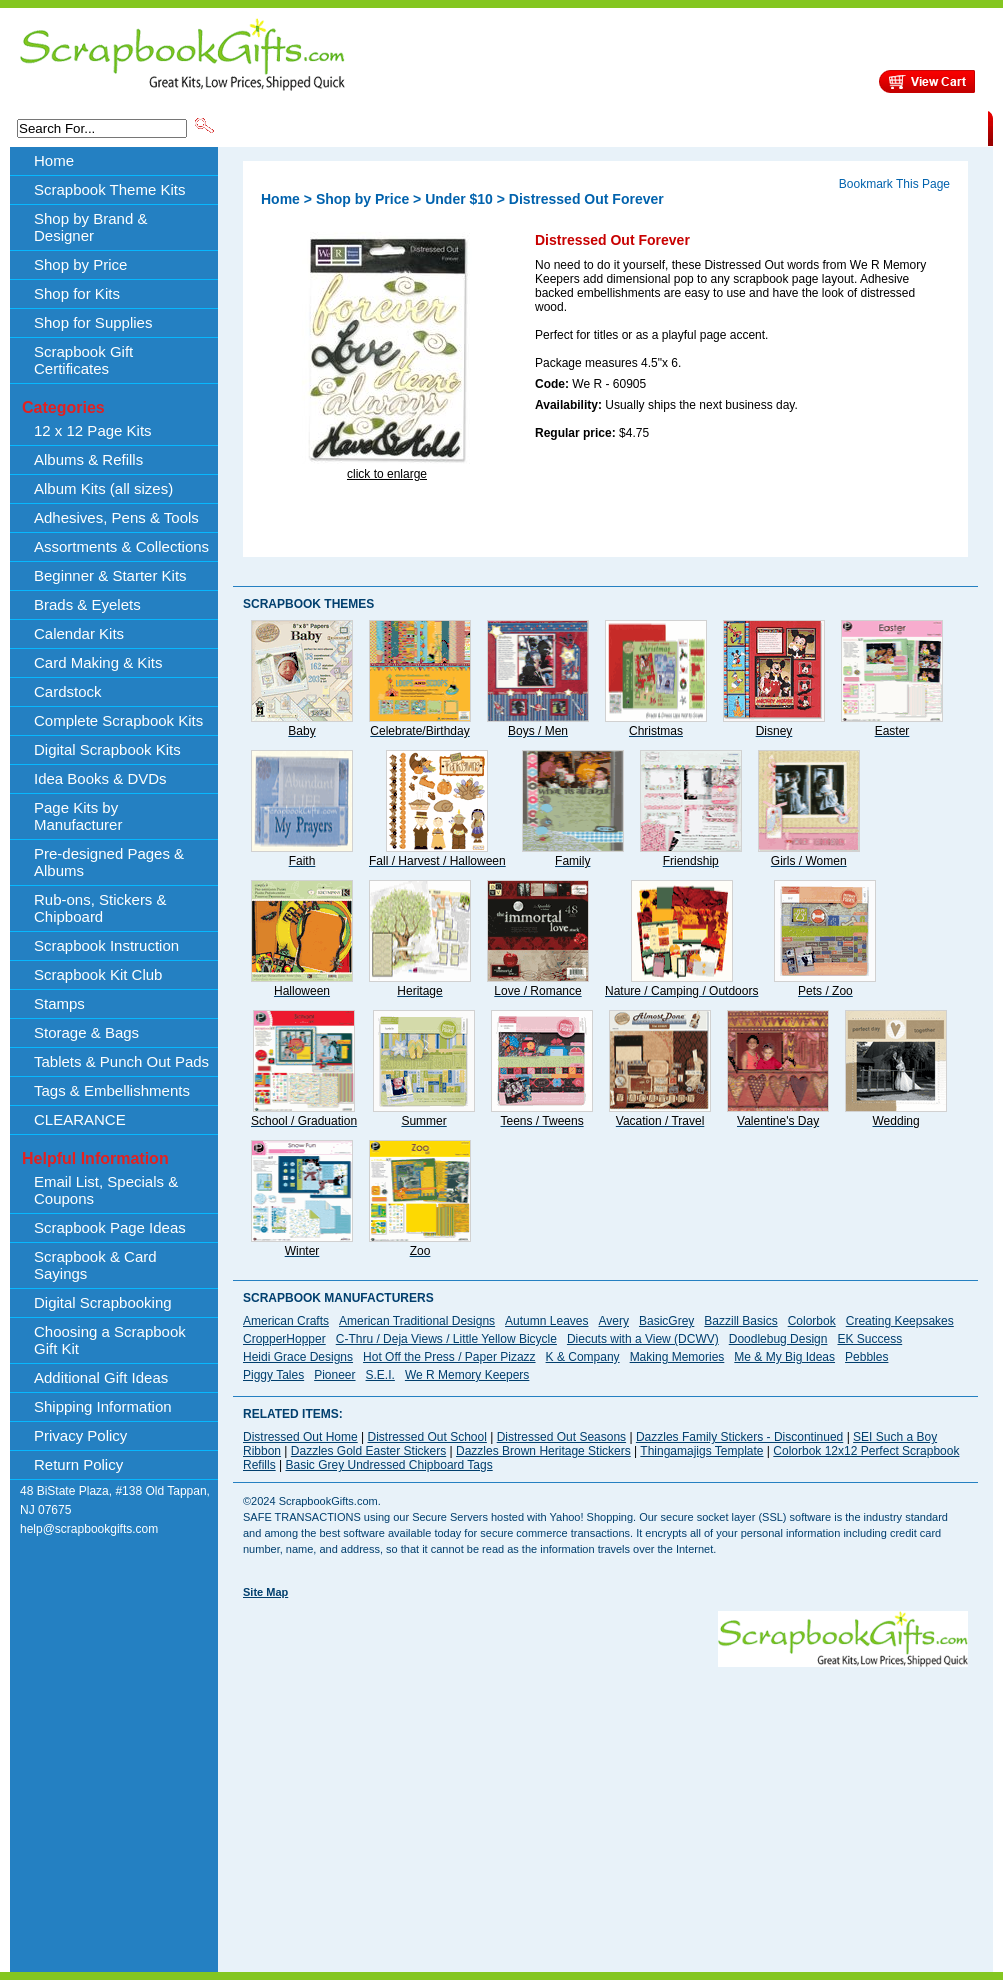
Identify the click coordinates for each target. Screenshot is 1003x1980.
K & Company (583, 1357)
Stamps (59, 1003)
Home (54, 160)
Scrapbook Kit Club (98, 974)
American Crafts (286, 1321)
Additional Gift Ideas (101, 1377)
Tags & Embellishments (112, 1090)
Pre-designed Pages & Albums (109, 862)
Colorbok (812, 1321)
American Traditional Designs (417, 1321)
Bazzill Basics (740, 1321)
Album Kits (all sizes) (103, 488)
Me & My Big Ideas (784, 1357)
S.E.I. (380, 1375)
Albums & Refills (88, 459)
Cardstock (68, 691)
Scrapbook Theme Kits (292, 127)
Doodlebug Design (778, 1339)
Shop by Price (587, 127)
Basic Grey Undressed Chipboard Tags (388, 1465)
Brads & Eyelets (87, 604)
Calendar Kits (79, 633)
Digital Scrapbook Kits (107, 749)
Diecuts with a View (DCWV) (643, 1339)
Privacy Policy (80, 1435)
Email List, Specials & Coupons (106, 1190)
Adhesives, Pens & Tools (116, 517)
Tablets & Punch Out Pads (121, 1061)
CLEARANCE (895, 127)
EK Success (869, 1339)
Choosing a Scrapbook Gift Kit (110, 1340)
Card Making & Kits (98, 662)
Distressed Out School (427, 1437)
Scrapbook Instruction (106, 945)
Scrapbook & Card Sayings (95, 1265)
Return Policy (78, 1464)
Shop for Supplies (93, 322)
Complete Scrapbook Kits (118, 720)
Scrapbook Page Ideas (110, 1227)
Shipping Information (778, 127)
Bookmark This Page (894, 184)
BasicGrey (666, 1321)
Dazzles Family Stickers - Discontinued (739, 1437)
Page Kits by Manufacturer (78, 816)
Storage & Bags (86, 1032)
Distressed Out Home (300, 1437)
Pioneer (334, 1375)
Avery (614, 1321)
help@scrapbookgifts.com (89, 1529)
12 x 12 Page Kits (93, 430)
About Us (672, 127)
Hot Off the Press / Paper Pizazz (449, 1357)
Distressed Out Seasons (561, 1437)
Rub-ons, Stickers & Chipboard (100, 908)
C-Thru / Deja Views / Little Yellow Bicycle (446, 1339)
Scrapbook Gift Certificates (83, 360)
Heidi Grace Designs (298, 1357)
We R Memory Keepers (467, 1375)
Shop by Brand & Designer (452, 127)
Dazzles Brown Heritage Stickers (543, 1451)
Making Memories (677, 1357)
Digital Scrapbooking (103, 1302)
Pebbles (866, 1357)
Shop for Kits (77, 293)
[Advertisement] (512, 1807)
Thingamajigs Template (701, 1451)
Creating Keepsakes (900, 1321)
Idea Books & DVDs (100, 778)
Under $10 (459, 199)
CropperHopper (284, 1339)
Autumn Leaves (546, 1321)
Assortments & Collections (121, 546)
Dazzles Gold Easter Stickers (368, 1451)
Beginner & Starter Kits (110, 575)
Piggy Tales (273, 1375)
